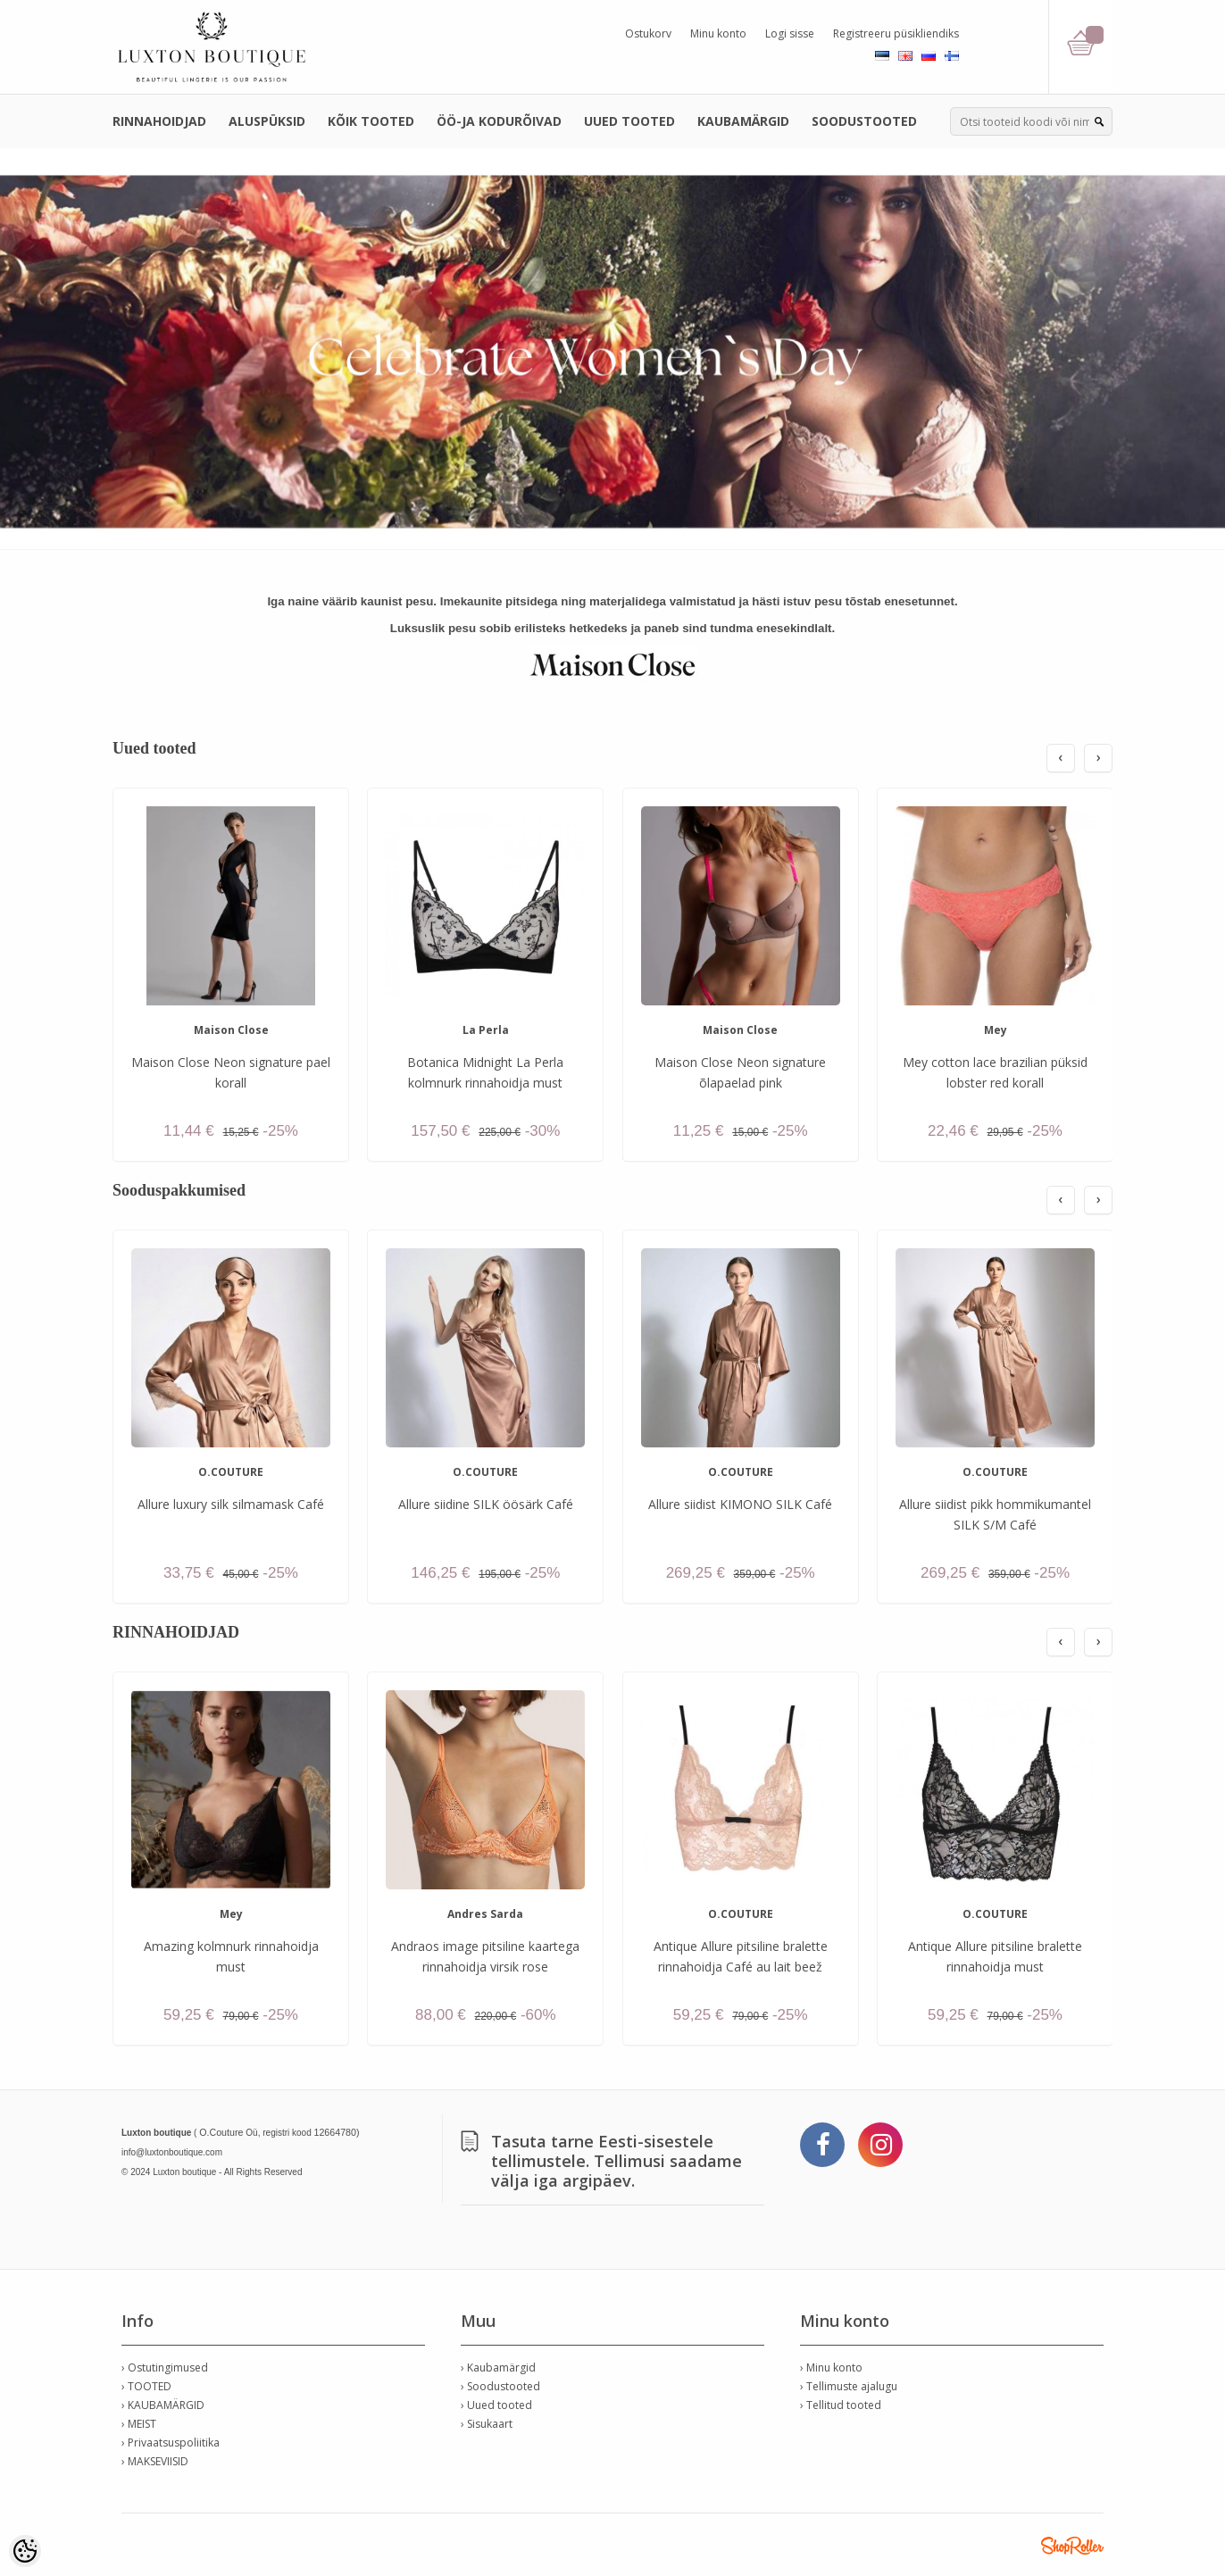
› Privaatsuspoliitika (170, 2442)
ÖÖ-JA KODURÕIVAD (499, 121)
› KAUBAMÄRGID (162, 2405)
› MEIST (138, 2423)
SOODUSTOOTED (864, 121)
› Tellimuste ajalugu (848, 2386)
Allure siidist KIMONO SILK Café (740, 1504)
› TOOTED (146, 2386)
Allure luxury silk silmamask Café (231, 1504)
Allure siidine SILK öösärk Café (485, 1504)
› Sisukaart (486, 2423)
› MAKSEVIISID (154, 2461)
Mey (995, 1030)
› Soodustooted (500, 2386)
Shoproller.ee (1072, 2546)
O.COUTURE (230, 1472)
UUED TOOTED (629, 121)
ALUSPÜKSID (267, 121)
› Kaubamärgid (498, 2367)
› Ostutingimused (164, 2367)
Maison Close (231, 1030)
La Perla (485, 1030)
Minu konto (718, 33)
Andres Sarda (485, 1914)
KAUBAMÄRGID (743, 121)
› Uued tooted (496, 2405)
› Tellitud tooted (840, 2405)
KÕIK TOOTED (371, 121)
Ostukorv (648, 33)
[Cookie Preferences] (25, 2551)
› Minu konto (831, 2367)
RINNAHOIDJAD (159, 121)
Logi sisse (789, 33)
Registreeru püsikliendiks (896, 33)
